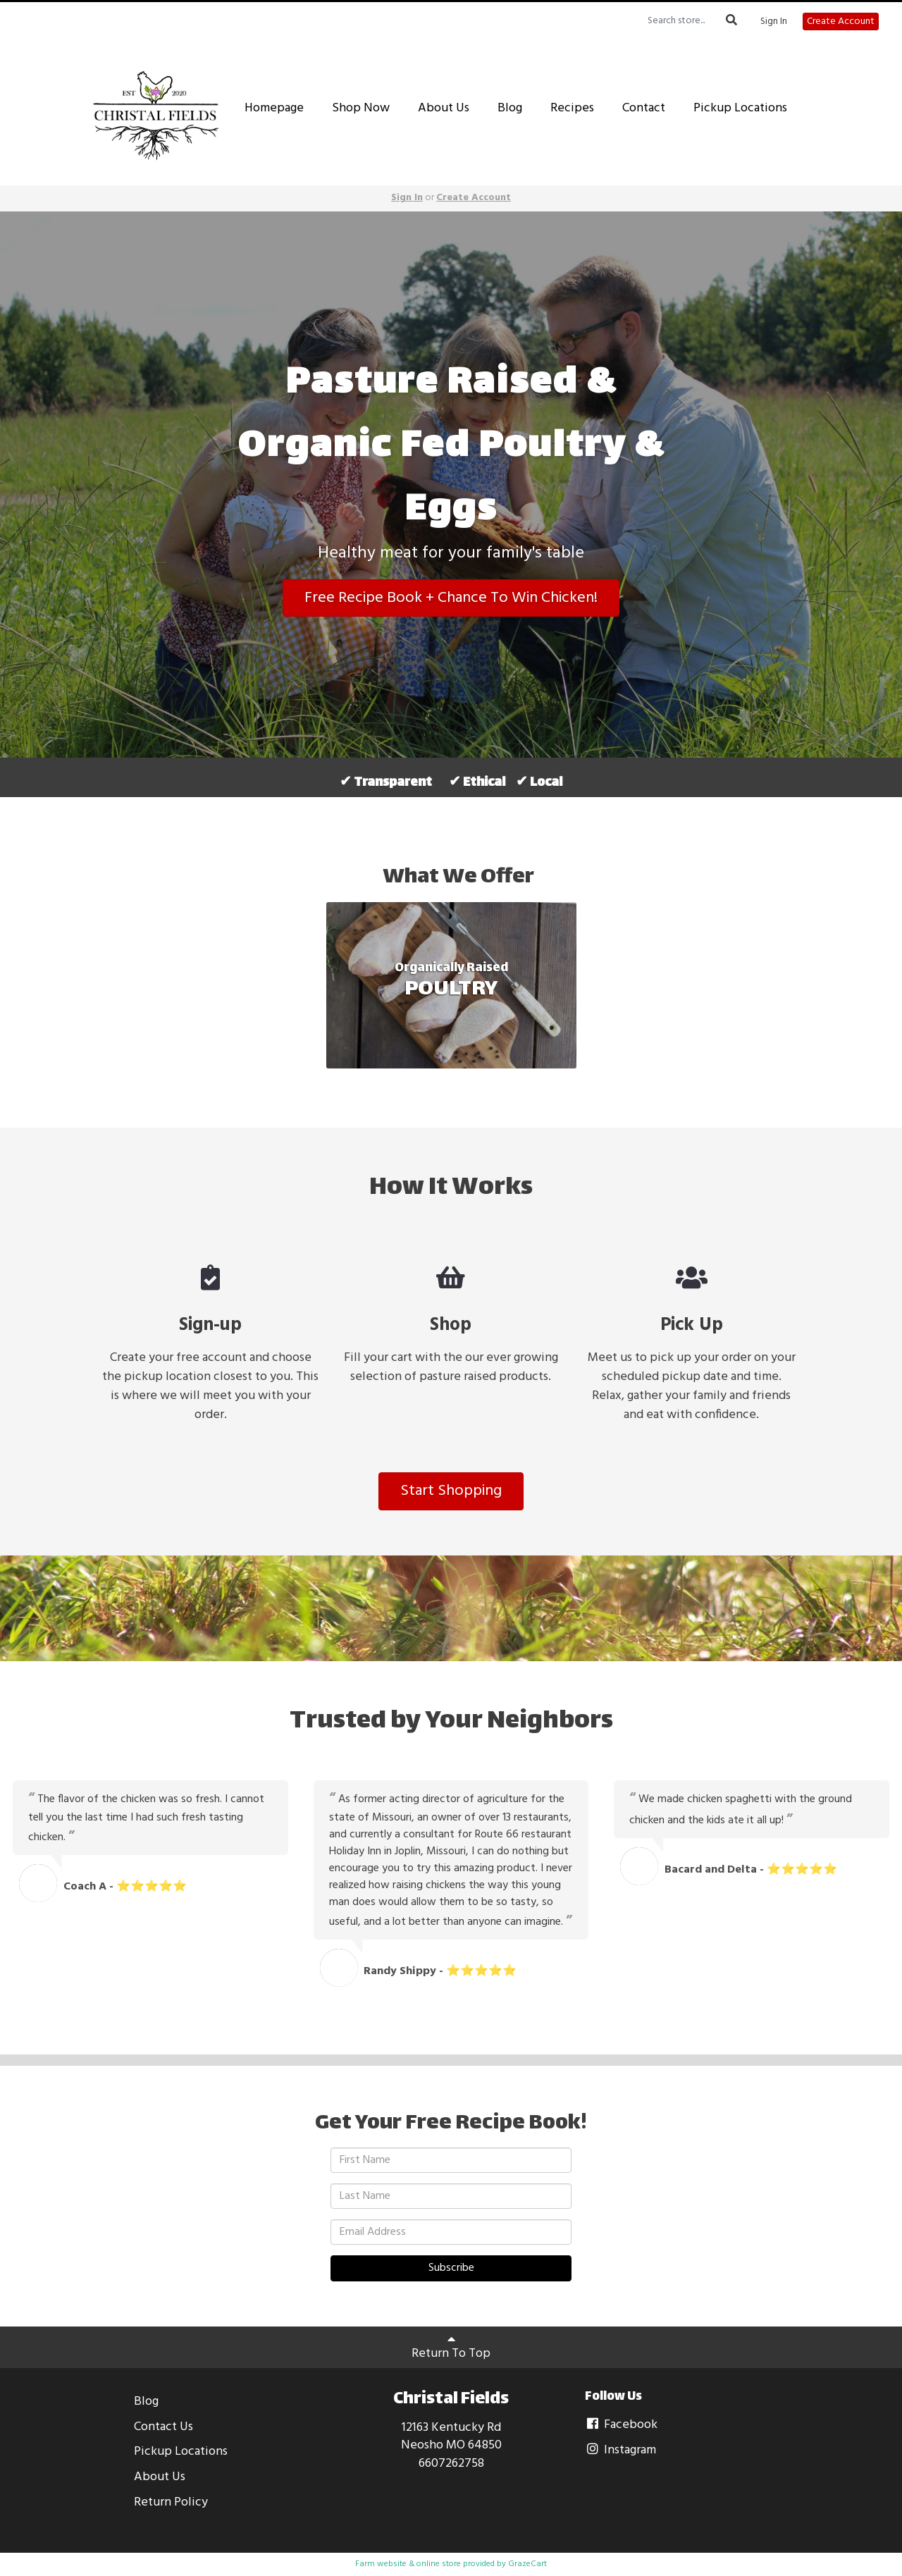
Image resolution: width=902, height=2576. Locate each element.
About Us (443, 108)
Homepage (274, 108)
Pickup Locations (740, 108)
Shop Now (361, 108)
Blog (510, 108)
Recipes (572, 108)
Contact (643, 108)
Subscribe (451, 2268)
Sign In (773, 22)
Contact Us (163, 2427)
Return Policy (171, 2502)
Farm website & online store (408, 2564)
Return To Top (451, 2348)
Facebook (621, 2425)
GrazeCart (527, 2564)
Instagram (620, 2450)
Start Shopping (451, 1491)
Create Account (841, 21)
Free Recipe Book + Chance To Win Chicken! (451, 598)
